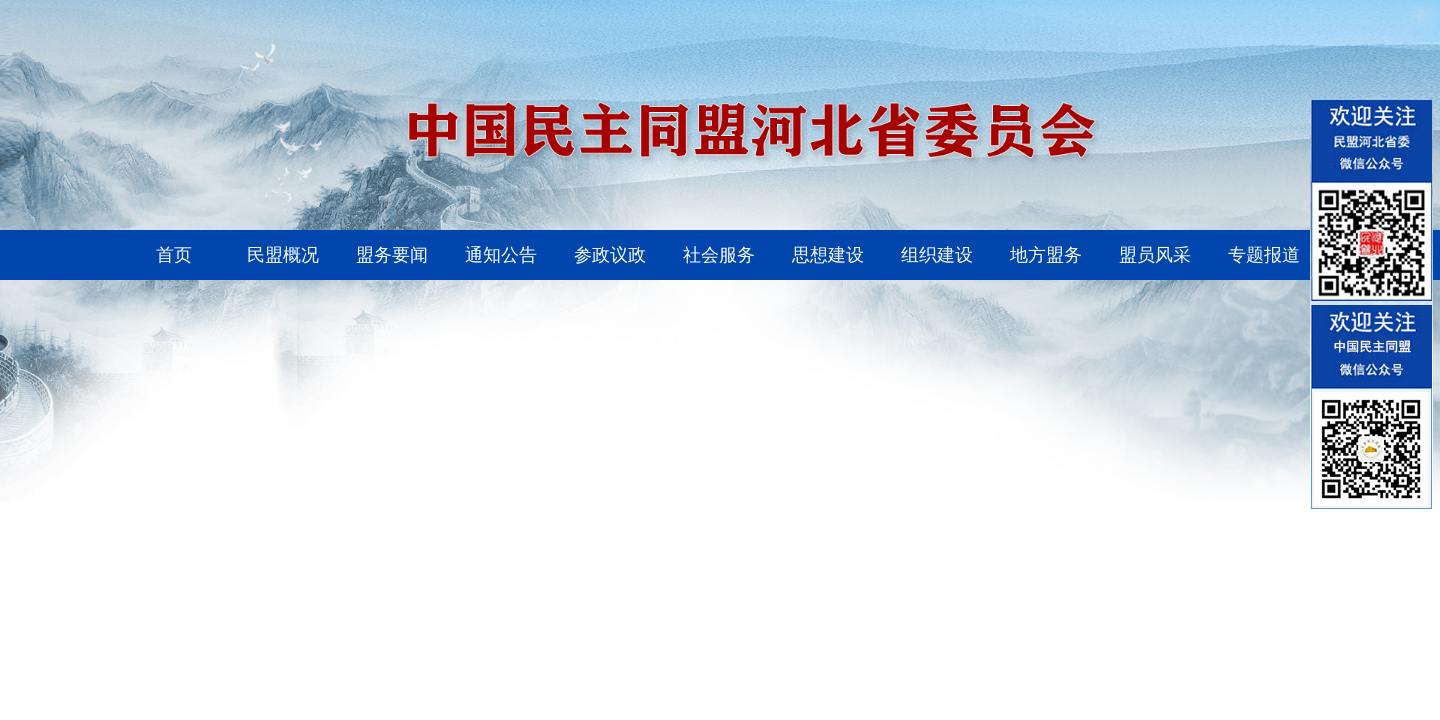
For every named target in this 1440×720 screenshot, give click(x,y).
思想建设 (828, 255)
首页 (174, 255)
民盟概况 (283, 255)
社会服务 (719, 255)
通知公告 (501, 255)
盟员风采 (1155, 255)
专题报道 (1264, 255)
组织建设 (937, 255)
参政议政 (610, 255)
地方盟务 (1046, 255)
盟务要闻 (392, 255)
